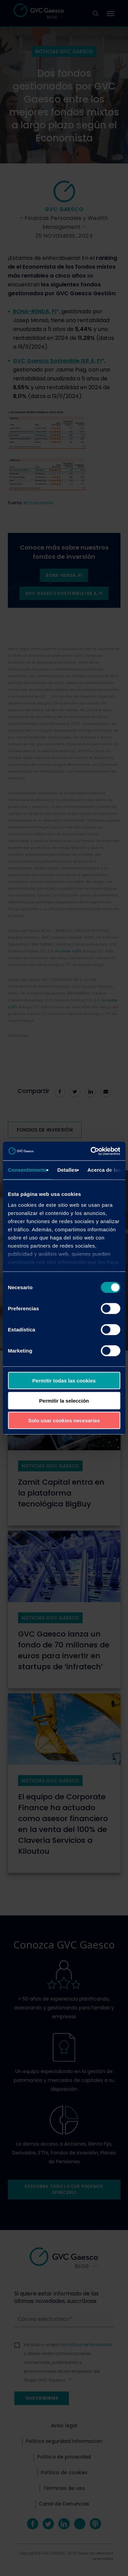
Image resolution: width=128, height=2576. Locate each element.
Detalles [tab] (67, 1170)
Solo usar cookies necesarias (64, 1420)
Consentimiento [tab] (27, 1170)
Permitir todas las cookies (64, 1381)
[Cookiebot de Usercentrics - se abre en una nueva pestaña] (91, 1151)
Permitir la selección (64, 1400)
